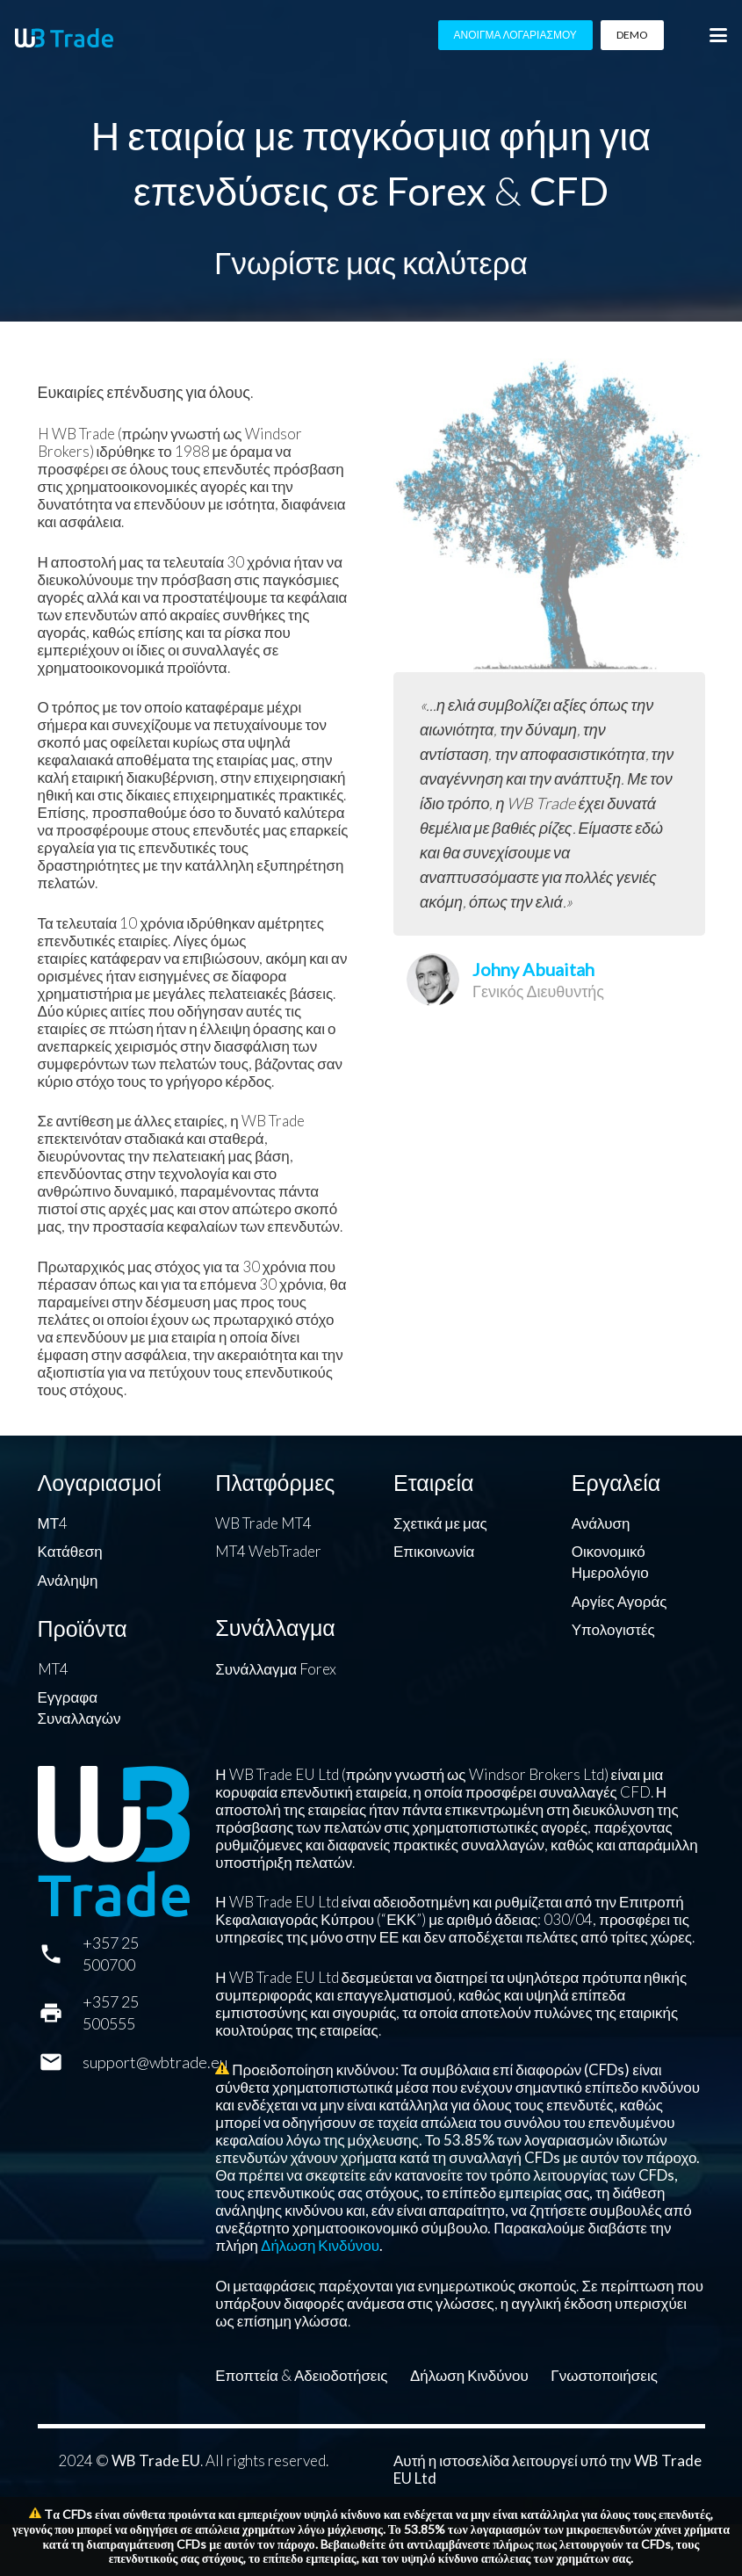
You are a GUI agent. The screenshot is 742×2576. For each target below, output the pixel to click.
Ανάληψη (68, 1580)
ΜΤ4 (53, 1523)
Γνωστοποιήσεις (604, 2375)
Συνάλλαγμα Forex (275, 1669)
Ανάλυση (601, 1523)
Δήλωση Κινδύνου (320, 2245)
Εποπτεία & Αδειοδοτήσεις (301, 2375)
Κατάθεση (70, 1551)
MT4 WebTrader (268, 1551)
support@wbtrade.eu (155, 2062)
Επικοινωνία (433, 1551)
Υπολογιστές (613, 1629)
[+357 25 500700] (60, 1954)
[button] (717, 35)
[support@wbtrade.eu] (60, 2062)
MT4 (53, 1669)
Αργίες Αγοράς (619, 1601)
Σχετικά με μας (440, 1523)
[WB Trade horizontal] (64, 37)
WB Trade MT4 (263, 1523)
